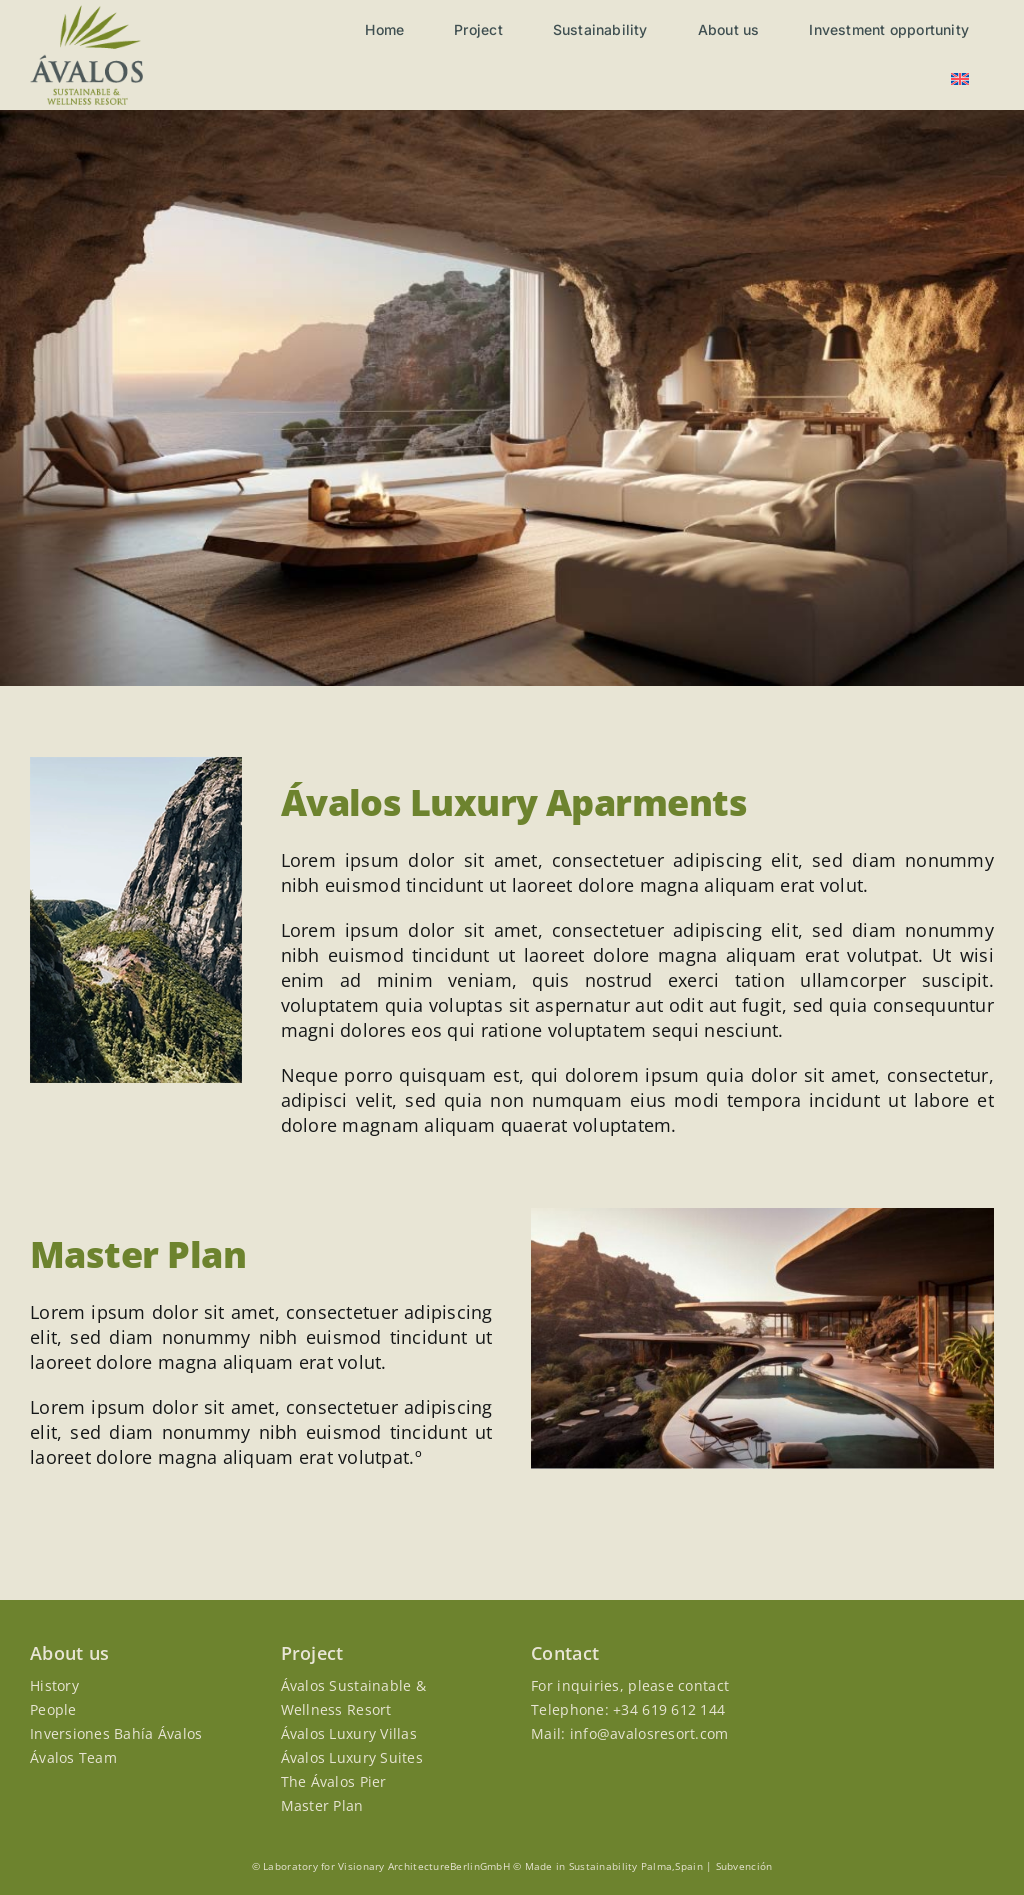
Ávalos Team (73, 1757)
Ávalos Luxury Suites (352, 1757)
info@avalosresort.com (649, 1733)
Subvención (744, 1866)
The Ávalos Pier (334, 1781)
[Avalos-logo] (86, 14)
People (53, 1709)
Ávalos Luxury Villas (349, 1733)
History (54, 1685)
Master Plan (322, 1805)
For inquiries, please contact (630, 1685)
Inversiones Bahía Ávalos (116, 1733)
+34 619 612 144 (669, 1709)
